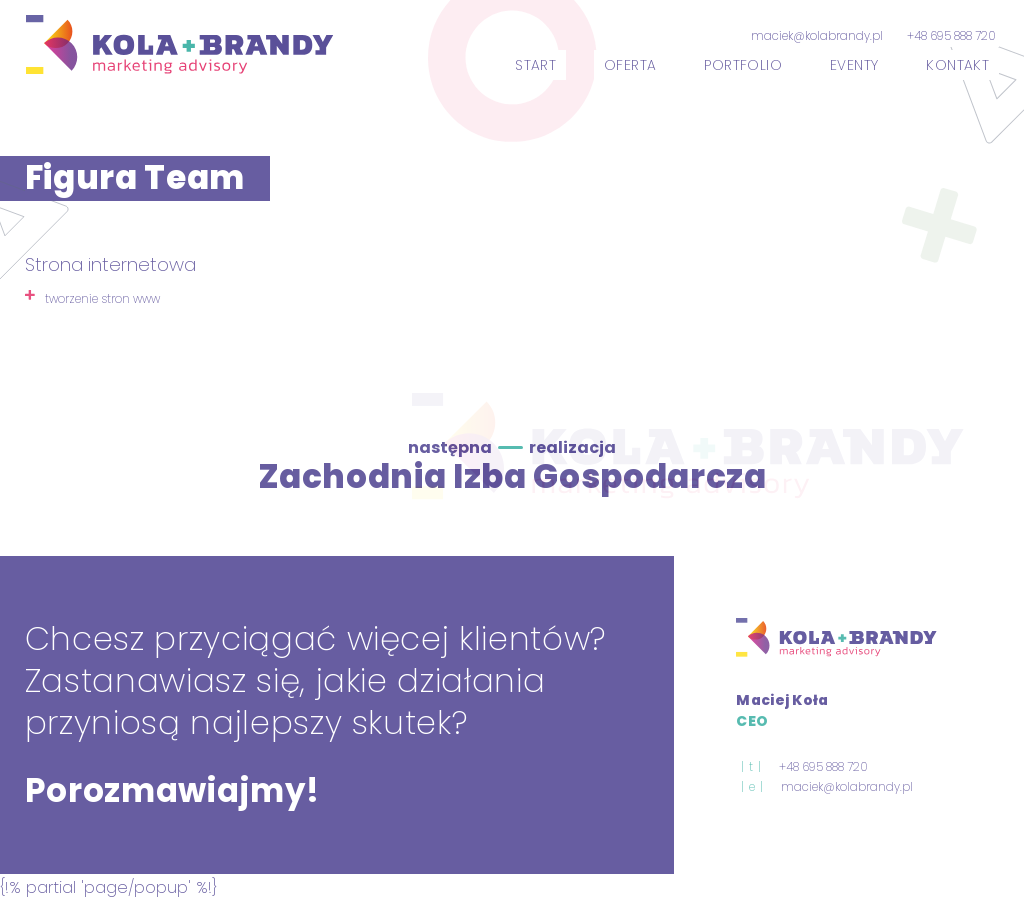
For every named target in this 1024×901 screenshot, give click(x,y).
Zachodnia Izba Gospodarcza (512, 476)
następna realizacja (512, 447)
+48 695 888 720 (951, 36)
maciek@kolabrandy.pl (817, 36)
